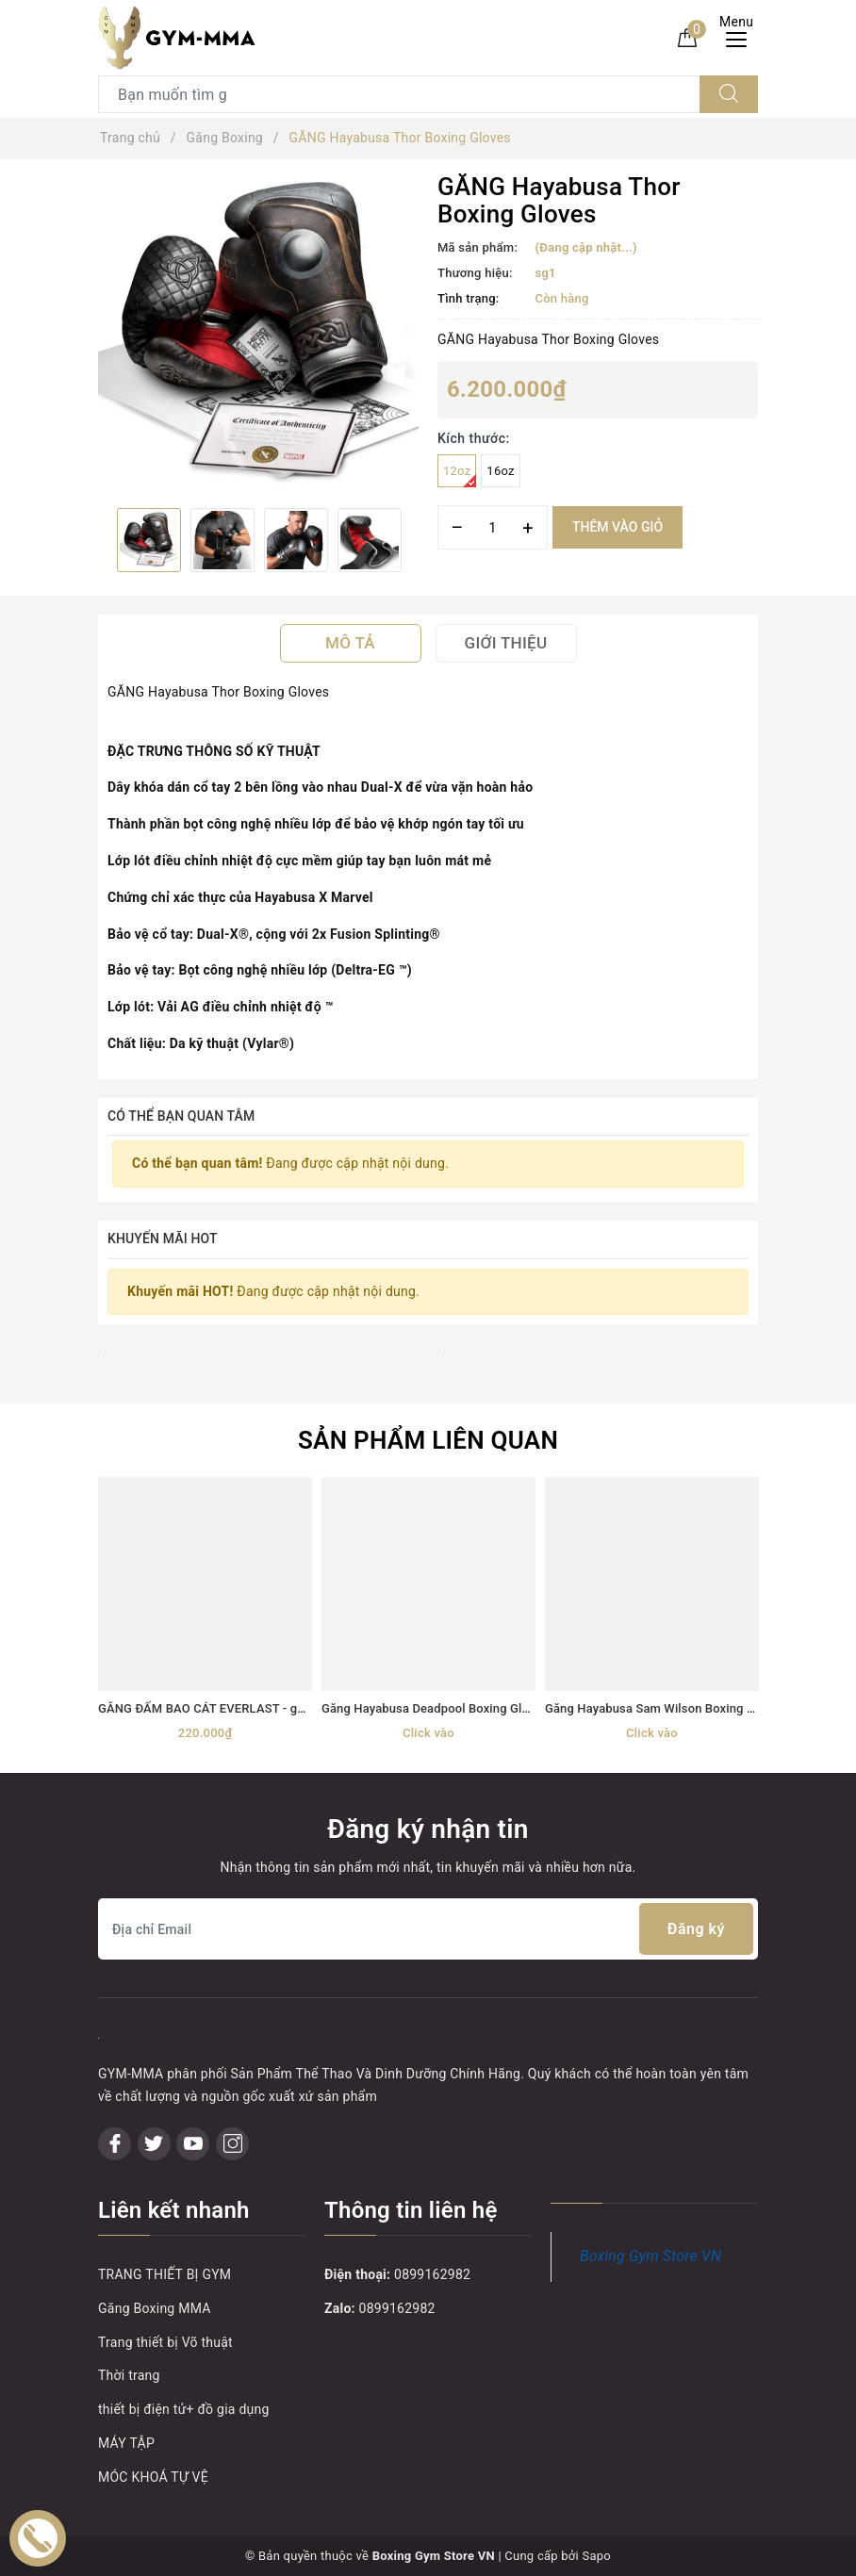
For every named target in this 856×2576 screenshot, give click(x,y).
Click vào (428, 1733)
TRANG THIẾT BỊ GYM (164, 2274)
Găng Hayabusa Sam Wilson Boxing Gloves (664, 1708)
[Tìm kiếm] (729, 94)
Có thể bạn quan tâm (181, 1116)
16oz (500, 471)
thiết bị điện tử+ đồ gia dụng (184, 2409)
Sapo (596, 2556)
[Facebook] (114, 2143)
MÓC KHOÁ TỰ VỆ (153, 2477)
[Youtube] (192, 2143)
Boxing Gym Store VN (650, 2256)
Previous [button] (98, 540)
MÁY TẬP (126, 2443)
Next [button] (418, 540)
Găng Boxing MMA (154, 2308)
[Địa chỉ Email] (428, 1929)
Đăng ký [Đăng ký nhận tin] (696, 1929)
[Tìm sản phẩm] (399, 94)
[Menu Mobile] (741, 37)
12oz (459, 475)
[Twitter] (154, 2143)
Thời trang (129, 2375)
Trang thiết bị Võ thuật (165, 2342)
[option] (258, 333)
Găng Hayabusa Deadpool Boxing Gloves (434, 1708)
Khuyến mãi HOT (162, 1238)
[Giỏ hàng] (687, 36)
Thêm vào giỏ (617, 526)
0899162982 (432, 2274)
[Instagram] (232, 2143)
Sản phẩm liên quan (428, 1440)
